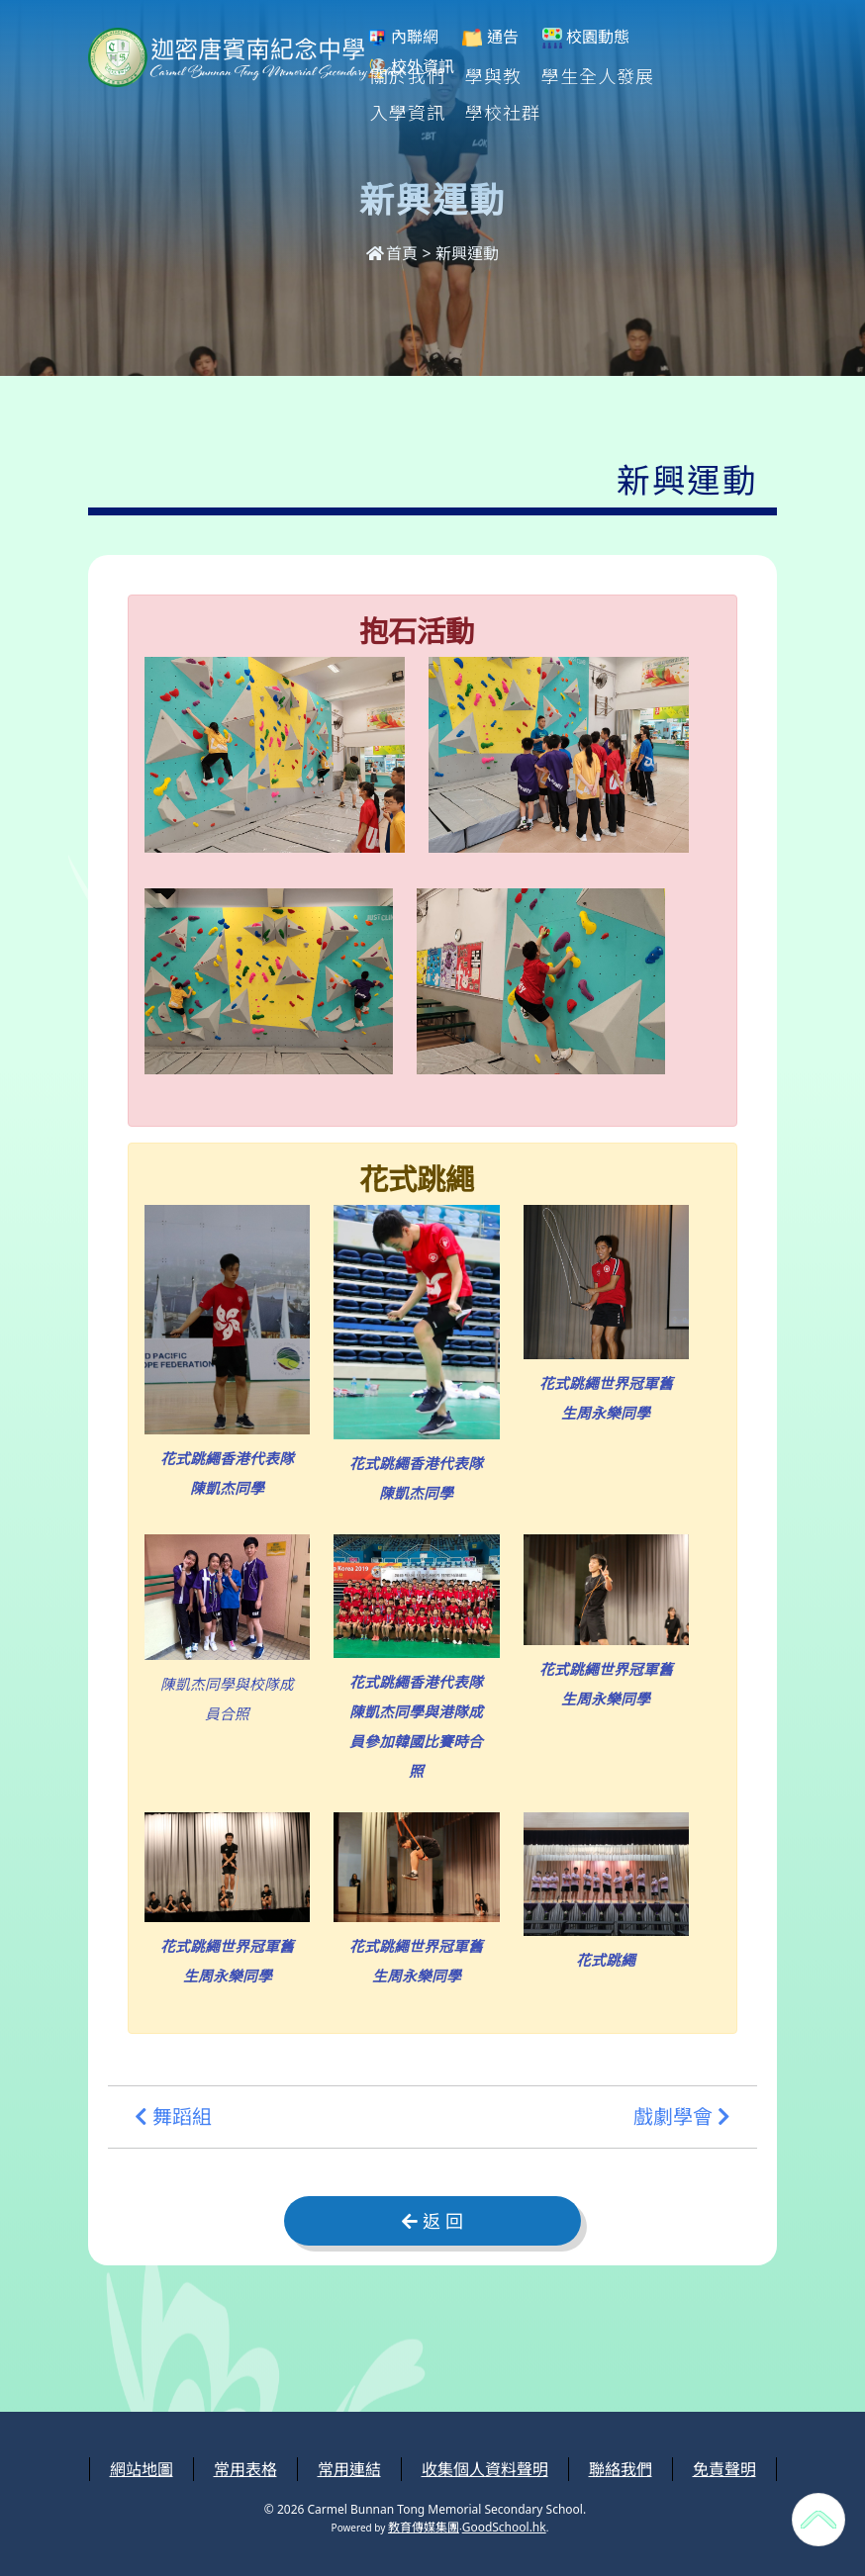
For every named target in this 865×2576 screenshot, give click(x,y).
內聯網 (402, 37)
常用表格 (245, 2469)
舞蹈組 (173, 2117)
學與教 (494, 75)
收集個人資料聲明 (485, 2469)
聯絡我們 (620, 2469)
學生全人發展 (598, 75)
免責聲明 (724, 2469)
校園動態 (585, 37)
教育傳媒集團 (423, 2527)
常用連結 (349, 2469)
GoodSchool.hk (504, 2527)
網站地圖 (141, 2469)
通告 (490, 37)
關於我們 (408, 75)
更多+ (703, 75)
